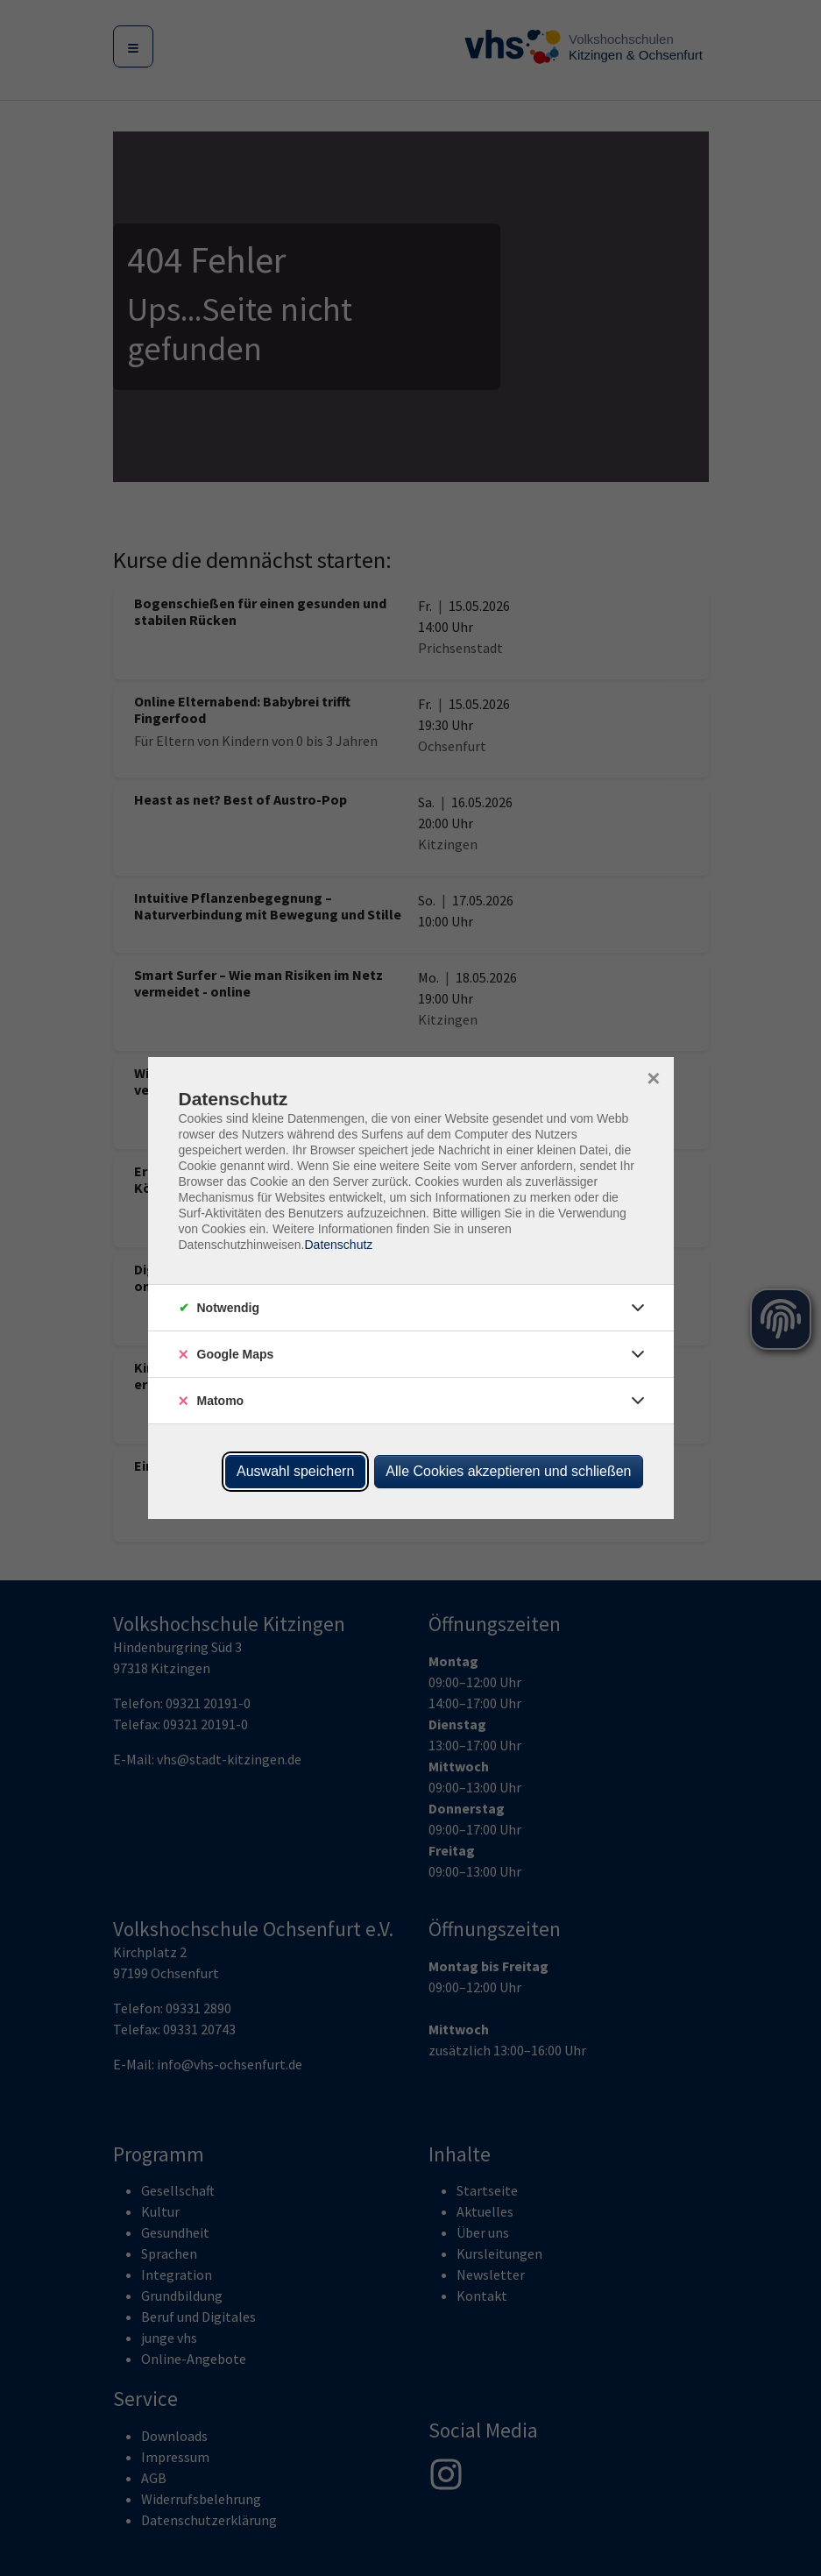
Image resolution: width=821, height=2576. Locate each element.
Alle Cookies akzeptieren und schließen (508, 1471)
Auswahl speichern (295, 1471)
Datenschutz (338, 1245)
